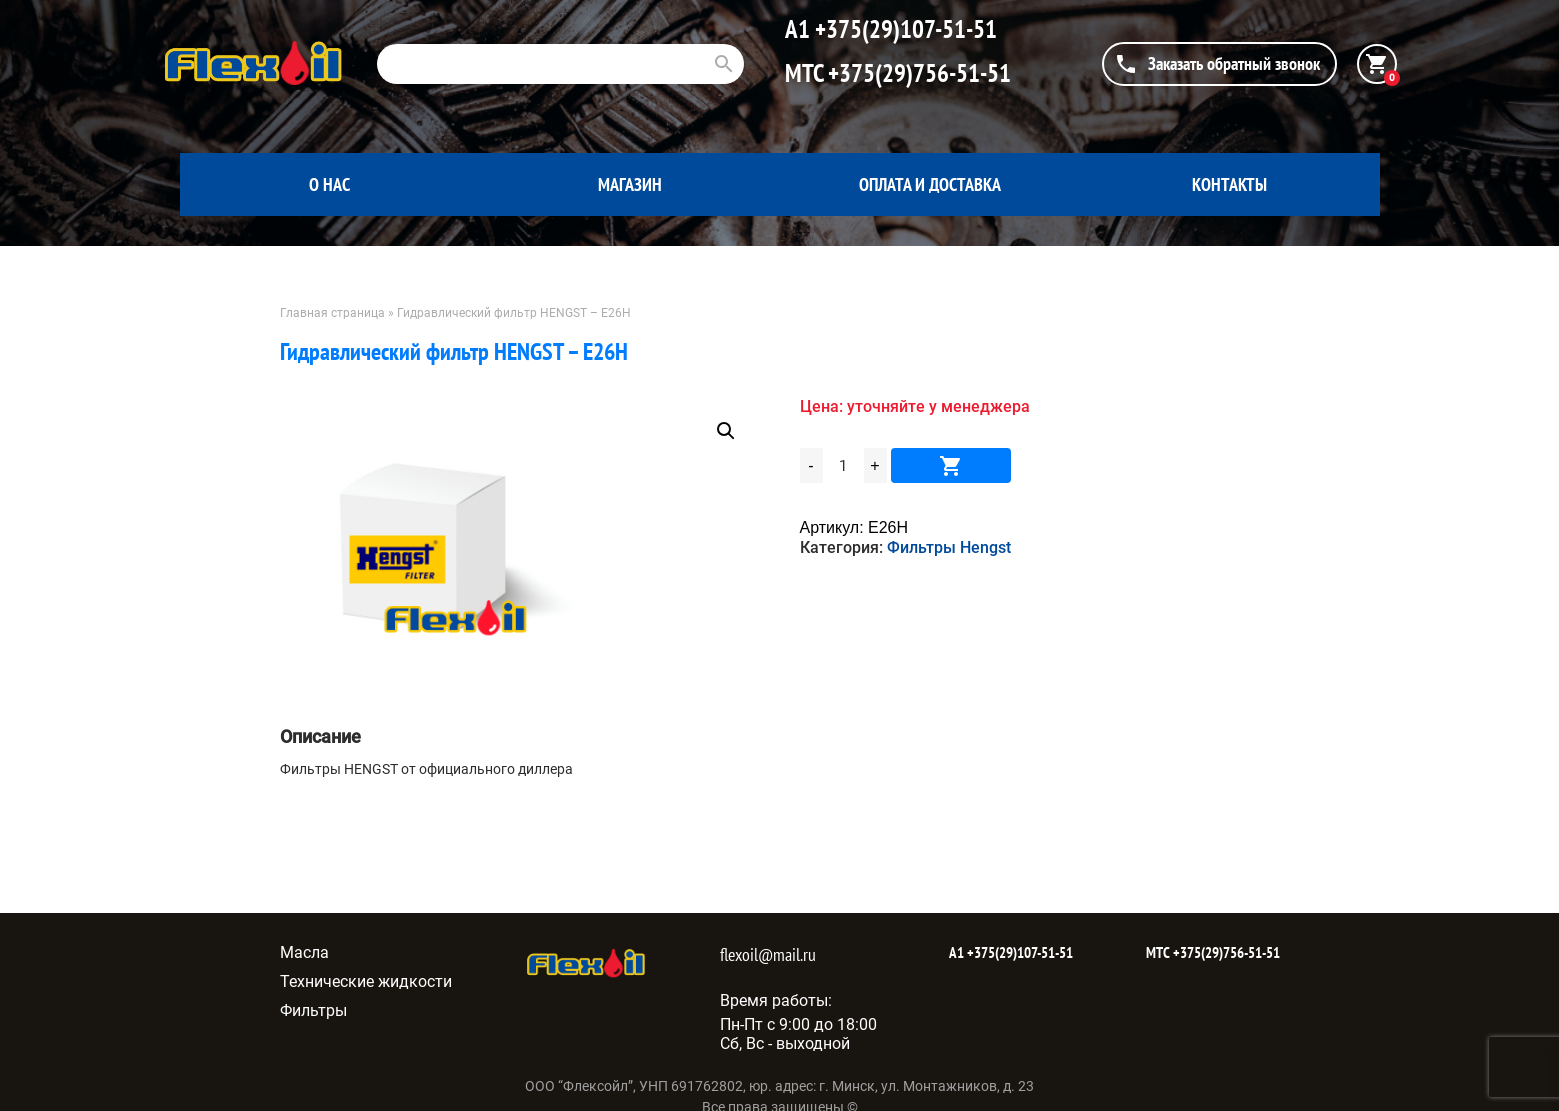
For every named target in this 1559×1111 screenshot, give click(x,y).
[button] (726, 431)
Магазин (630, 184)
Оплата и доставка (930, 184)
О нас (329, 184)
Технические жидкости (366, 981)
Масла (304, 952)
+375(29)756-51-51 (917, 73)
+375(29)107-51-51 (903, 29)
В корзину (951, 465)
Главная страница (332, 313)
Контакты (1229, 184)
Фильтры (313, 1010)
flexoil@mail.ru (768, 954)
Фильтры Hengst (949, 547)
